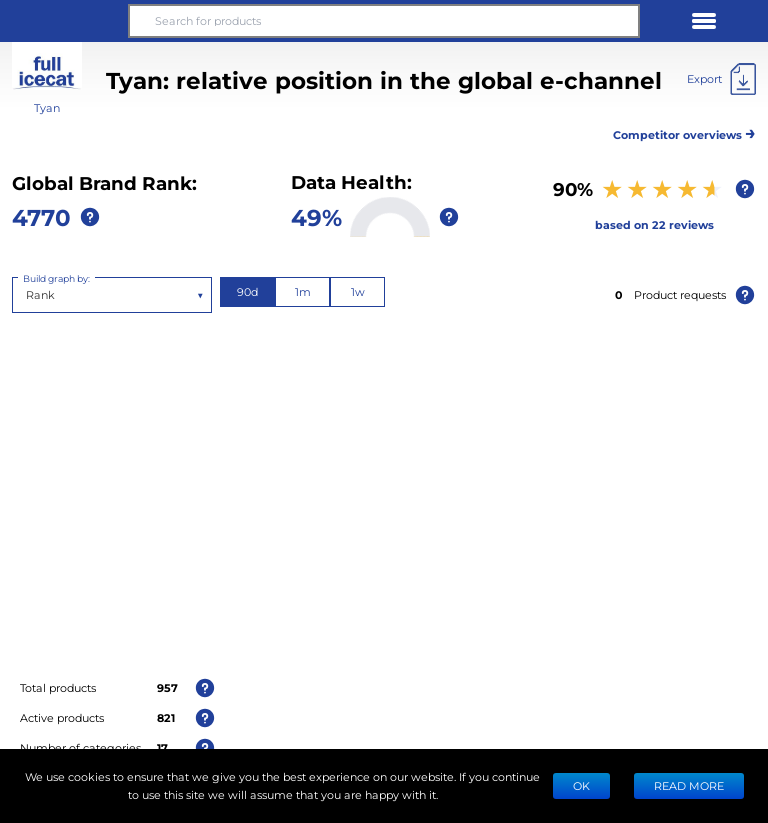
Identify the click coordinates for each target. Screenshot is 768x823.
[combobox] (27, 295)
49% (316, 216)
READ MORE (689, 785)
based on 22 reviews (654, 224)
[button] (64, 21)
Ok (581, 785)
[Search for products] (384, 21)
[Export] (721, 79)
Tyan (47, 107)
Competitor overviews (684, 131)
